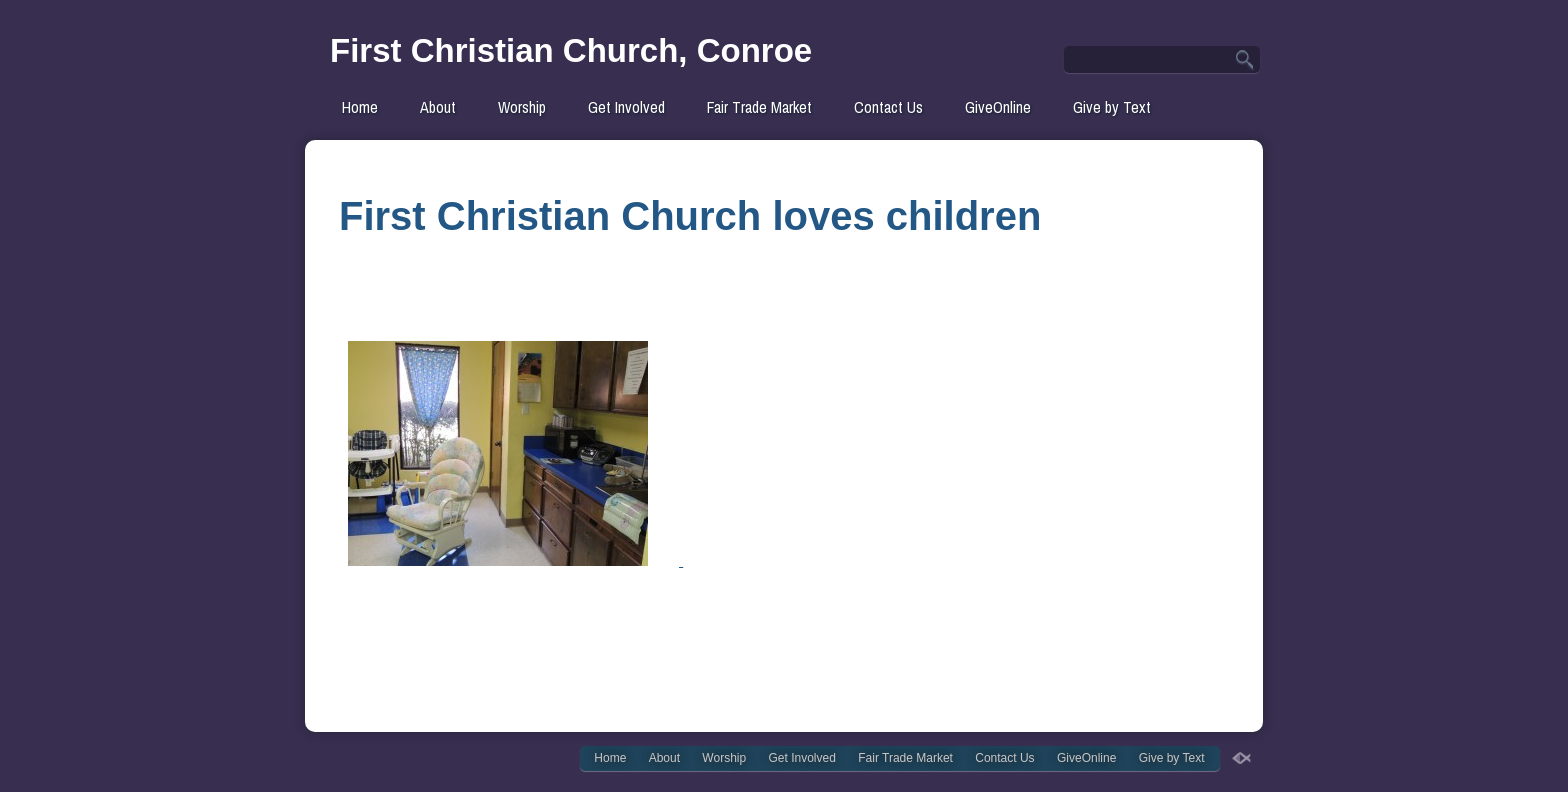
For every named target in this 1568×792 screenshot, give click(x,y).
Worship (522, 107)
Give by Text (1112, 107)
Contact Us (888, 107)
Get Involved (626, 107)
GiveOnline (998, 107)
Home (360, 107)
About (438, 107)
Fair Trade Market (759, 107)
